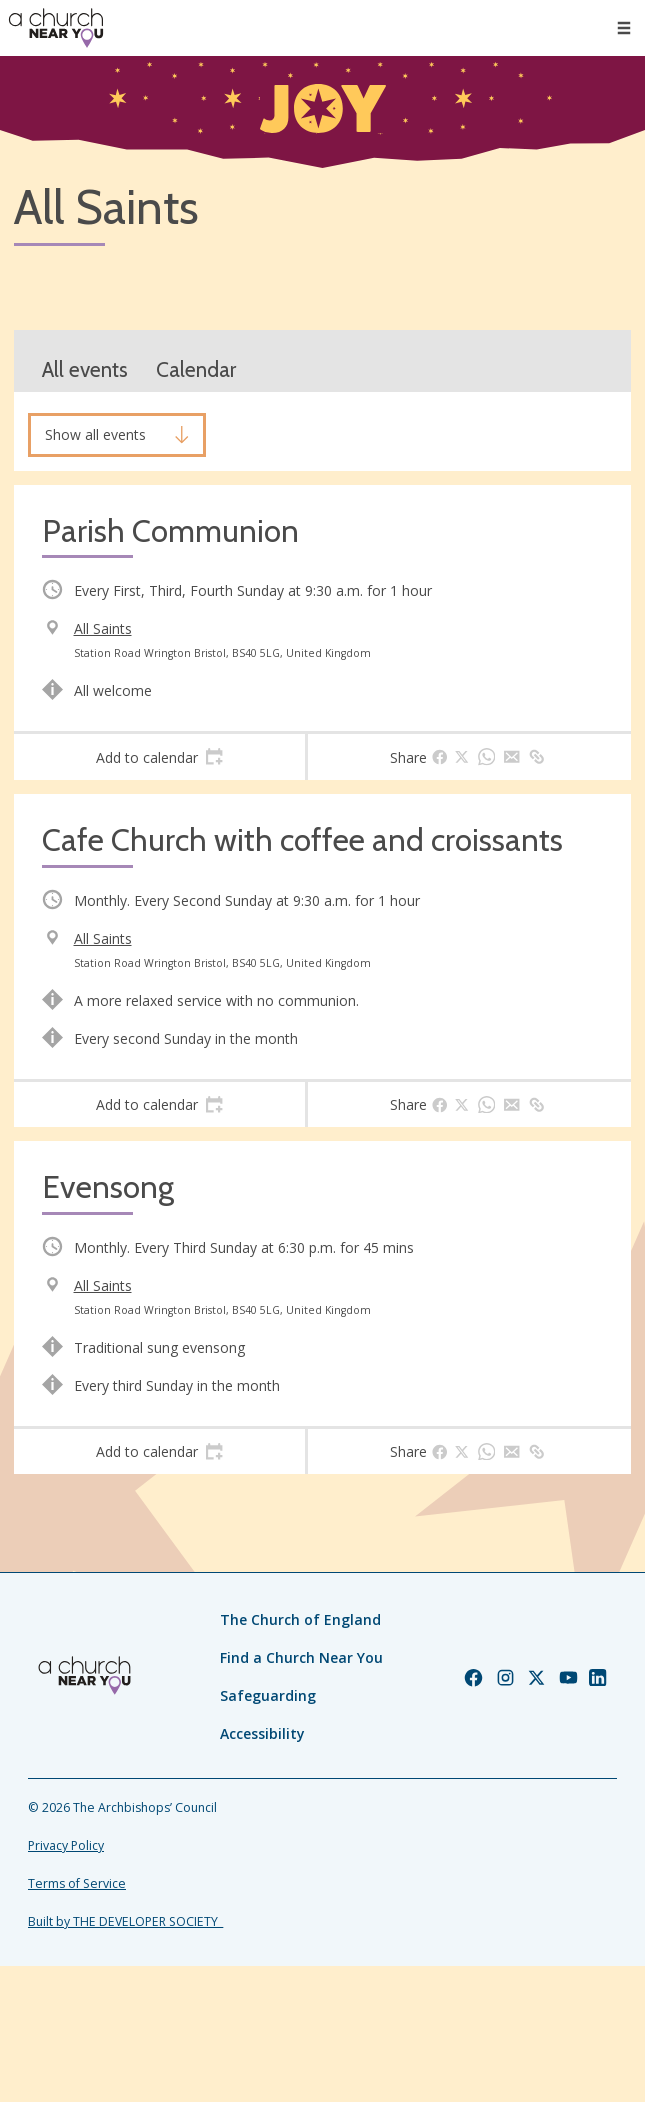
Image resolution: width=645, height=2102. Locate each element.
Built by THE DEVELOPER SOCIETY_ (125, 1921)
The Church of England (300, 1619)
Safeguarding (268, 1695)
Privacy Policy (66, 1845)
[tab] (159, 757)
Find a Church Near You (301, 1657)
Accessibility (262, 1733)
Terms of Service (77, 1883)
